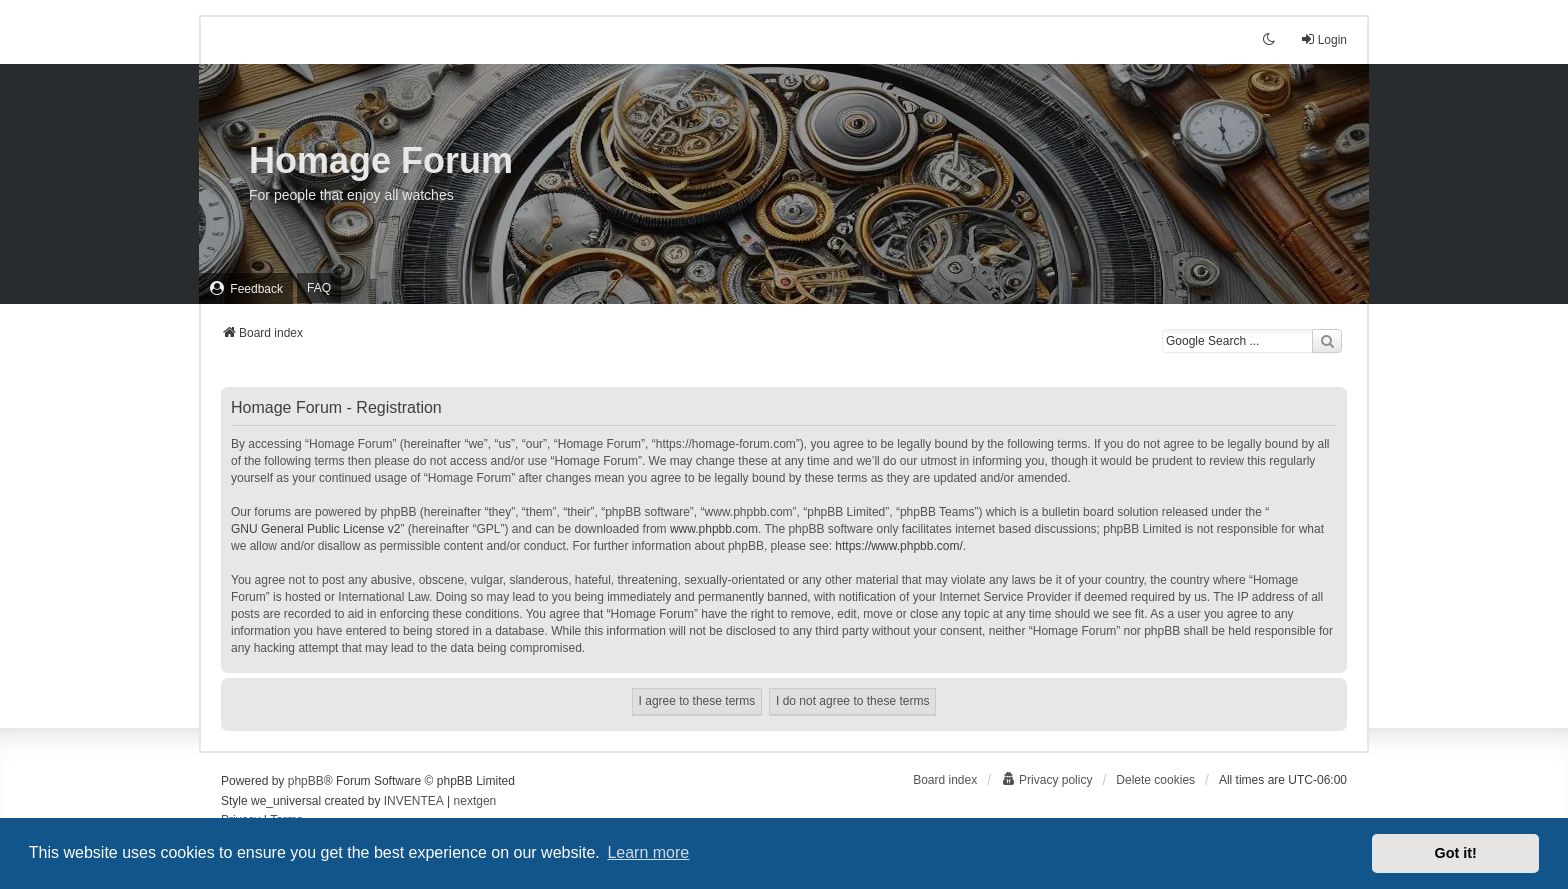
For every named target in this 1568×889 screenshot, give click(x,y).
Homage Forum (381, 160)
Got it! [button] (1456, 853)
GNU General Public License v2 (315, 529)
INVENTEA (414, 801)
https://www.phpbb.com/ (898, 546)
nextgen (475, 801)
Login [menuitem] (1323, 39)
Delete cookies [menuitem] (1155, 780)
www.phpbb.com (714, 529)
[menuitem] (246, 288)
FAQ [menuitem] (319, 288)
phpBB (306, 781)
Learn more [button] (648, 852)
